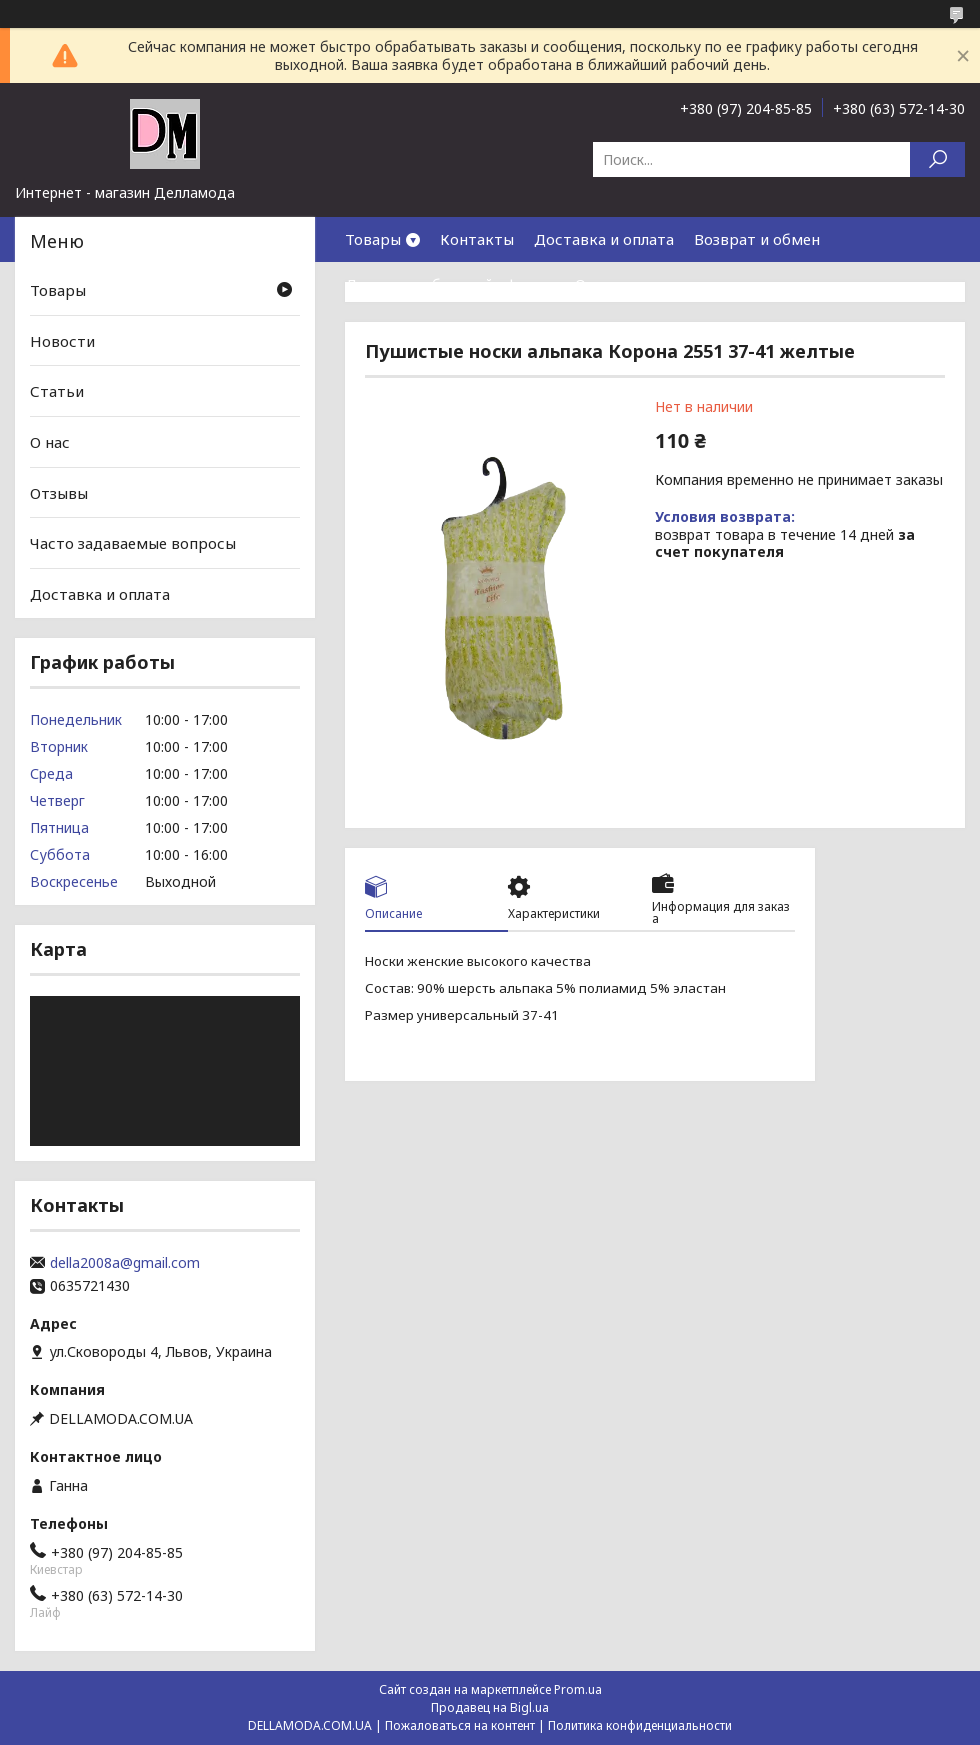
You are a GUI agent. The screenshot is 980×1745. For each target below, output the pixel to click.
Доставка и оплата (604, 239)
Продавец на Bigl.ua (490, 1707)
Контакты (477, 239)
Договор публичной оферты (450, 284)
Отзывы (59, 492)
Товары (373, 239)
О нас (595, 284)
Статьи (57, 391)
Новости (62, 341)
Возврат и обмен (757, 239)
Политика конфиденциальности (640, 1725)
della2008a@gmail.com (125, 1263)
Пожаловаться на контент (460, 1725)
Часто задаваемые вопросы (133, 543)
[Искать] (937, 159)
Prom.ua (578, 1689)
